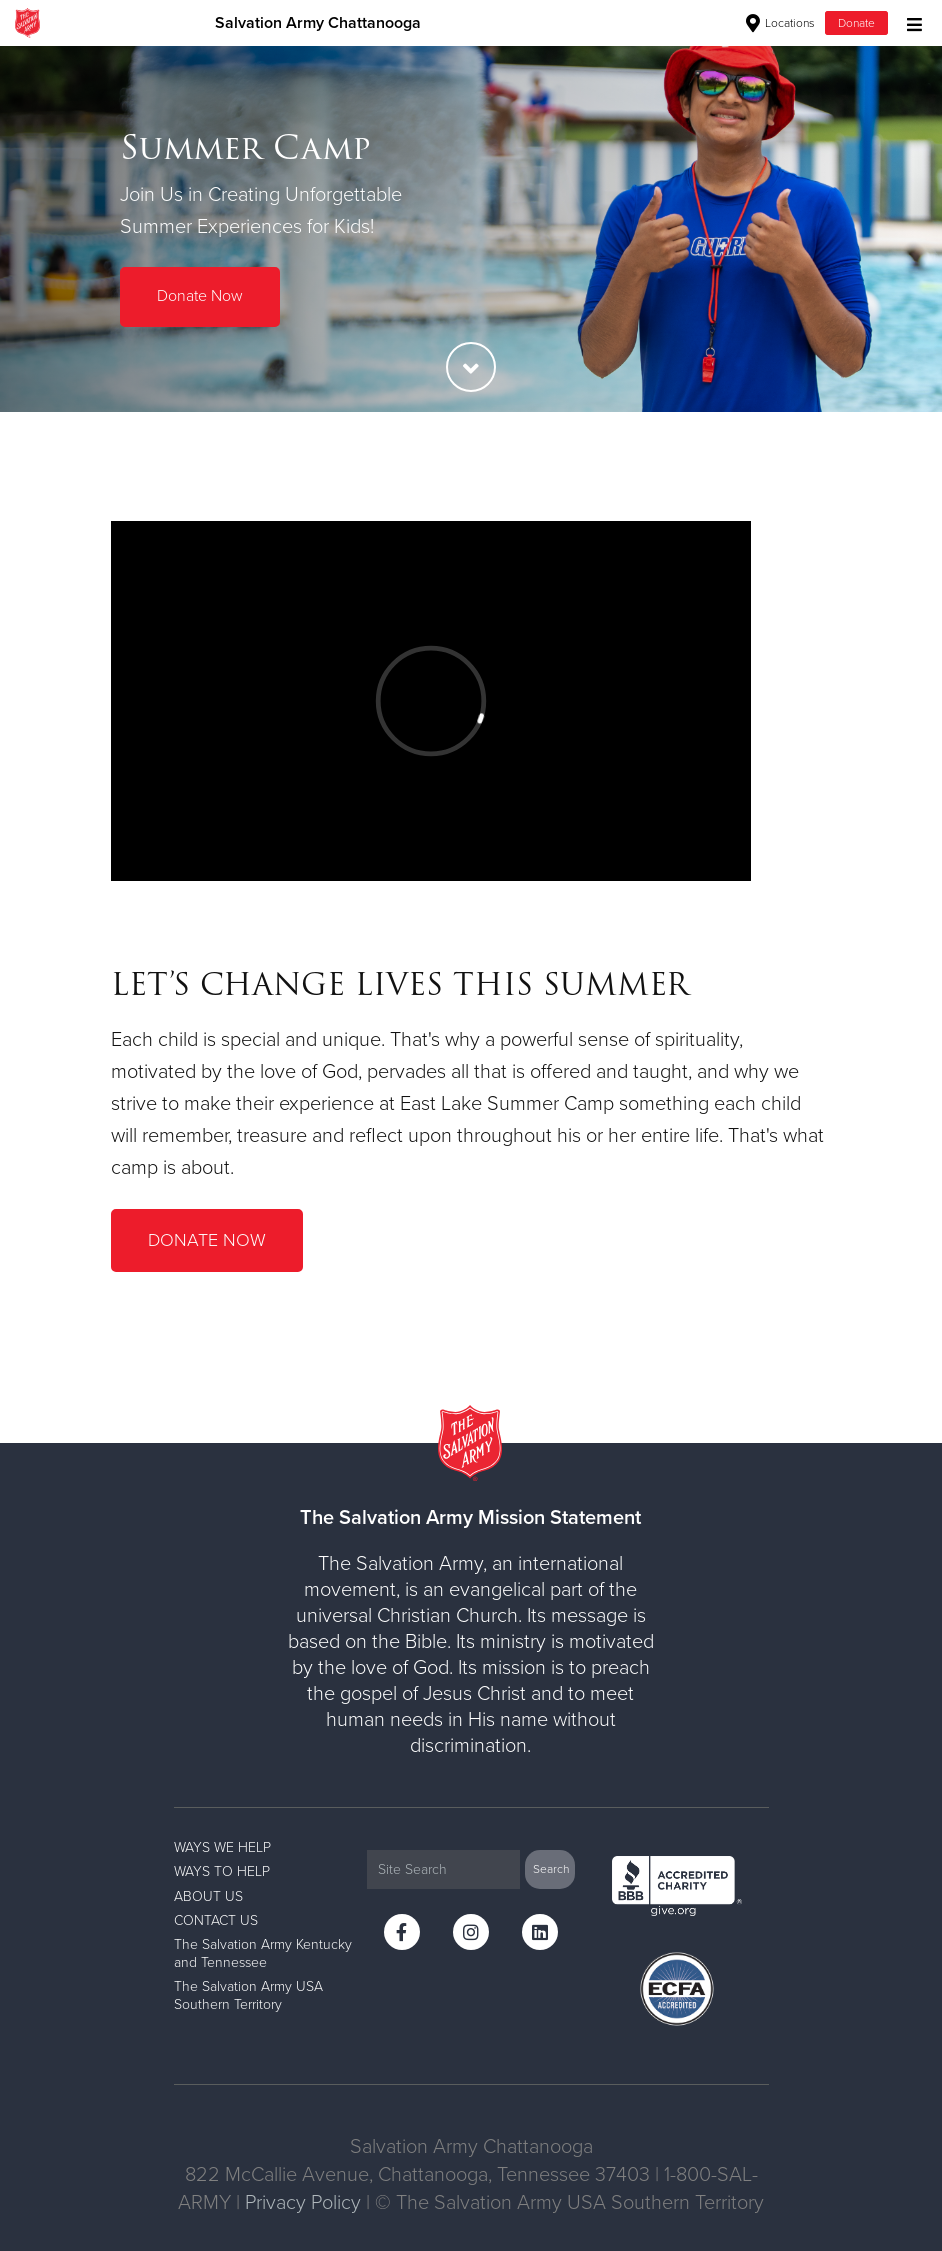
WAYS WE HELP (222, 1847)
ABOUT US (208, 1896)
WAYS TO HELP (222, 1871)
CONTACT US (216, 1920)
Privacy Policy (303, 2203)
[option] (471, 228)
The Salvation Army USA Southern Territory (248, 1995)
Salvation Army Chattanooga (318, 23)
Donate (856, 23)
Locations (780, 23)
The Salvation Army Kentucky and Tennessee (263, 1953)
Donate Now (200, 296)
